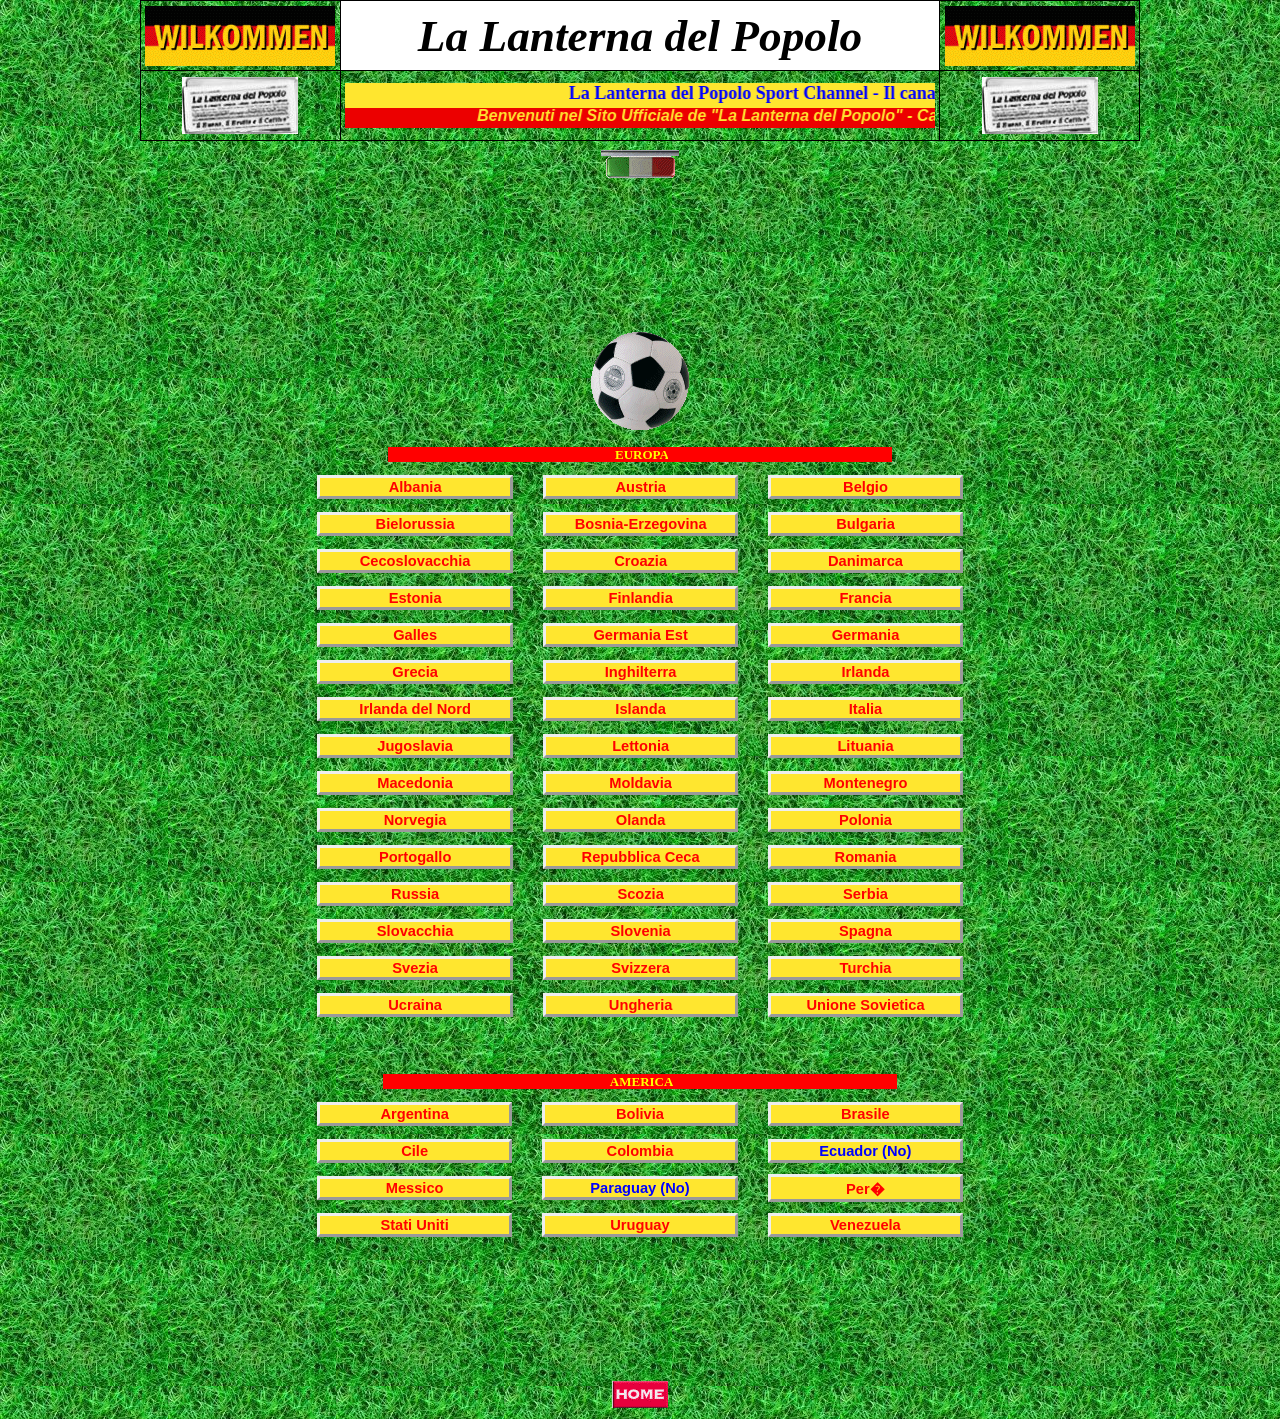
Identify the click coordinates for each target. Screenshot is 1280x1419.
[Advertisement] (644, 266)
